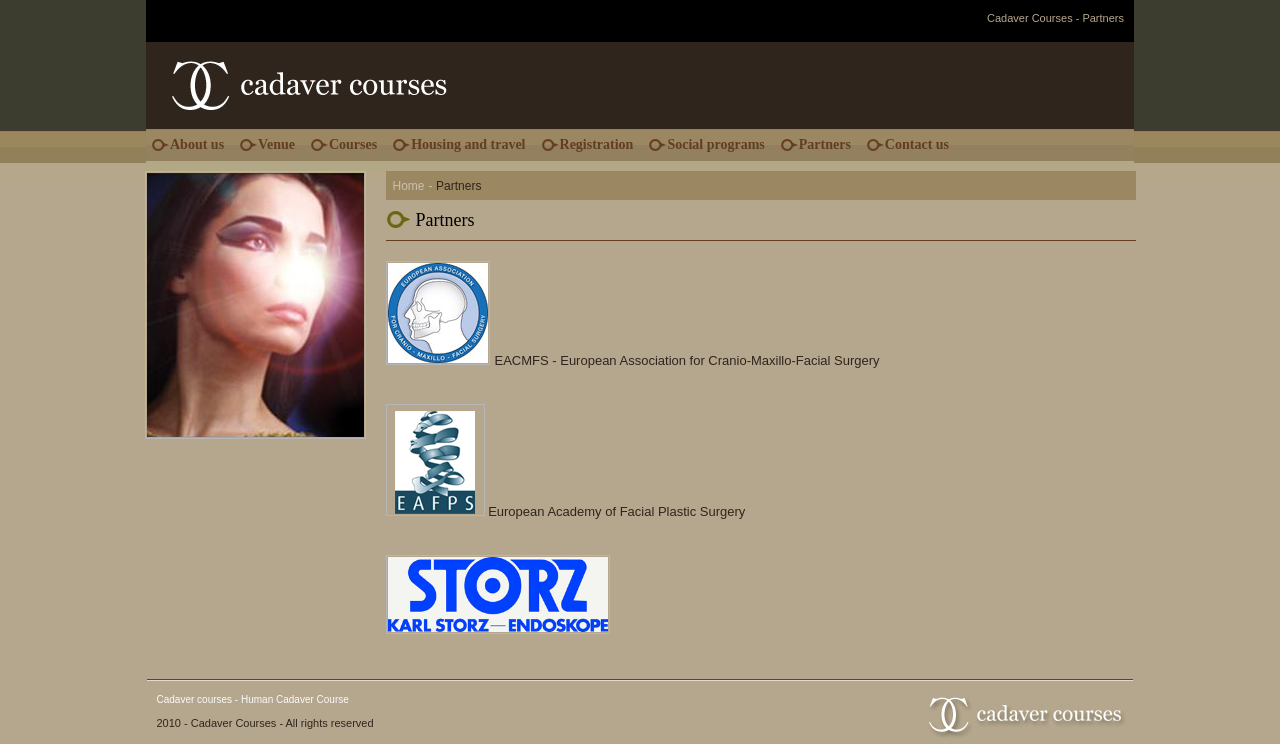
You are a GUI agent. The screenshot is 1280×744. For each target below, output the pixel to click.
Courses (353, 144)
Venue (276, 144)
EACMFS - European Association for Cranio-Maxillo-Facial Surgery (687, 360)
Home (409, 186)
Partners (825, 144)
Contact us (917, 144)
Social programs (715, 144)
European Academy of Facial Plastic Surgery (616, 511)
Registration (597, 144)
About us (197, 144)
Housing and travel (468, 144)
